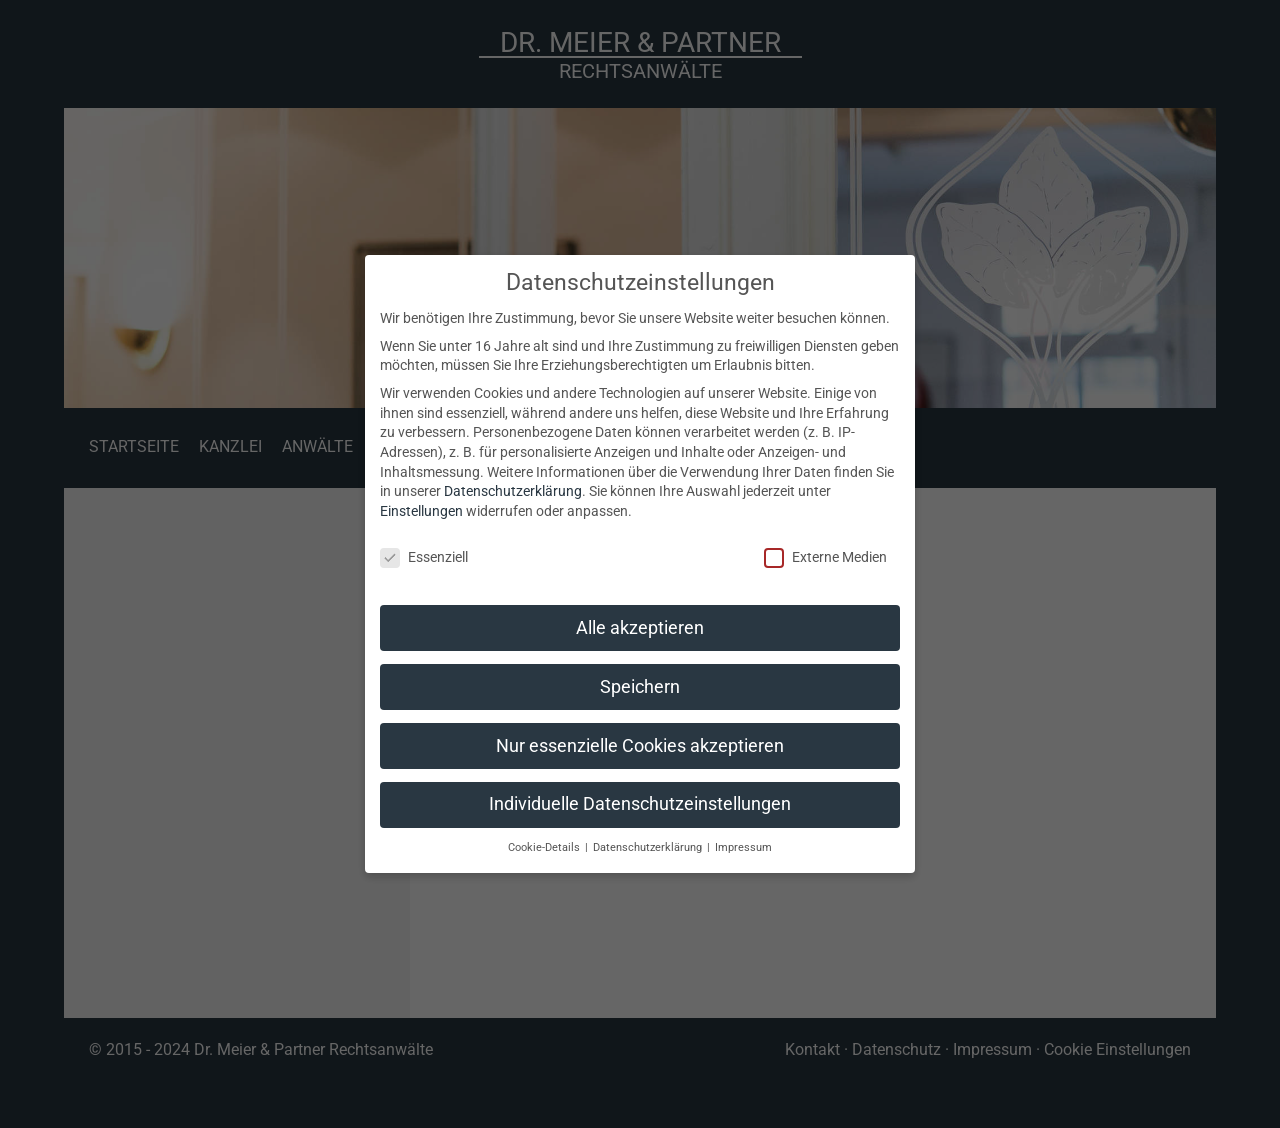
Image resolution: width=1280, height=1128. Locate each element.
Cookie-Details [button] (545, 847)
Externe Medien (825, 557)
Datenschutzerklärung (513, 491)
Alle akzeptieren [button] (640, 628)
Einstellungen (421, 511)
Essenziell (424, 557)
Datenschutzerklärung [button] (649, 847)
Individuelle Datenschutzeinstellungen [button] (640, 804)
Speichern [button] (640, 687)
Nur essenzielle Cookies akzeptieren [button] (640, 746)
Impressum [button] (743, 847)
